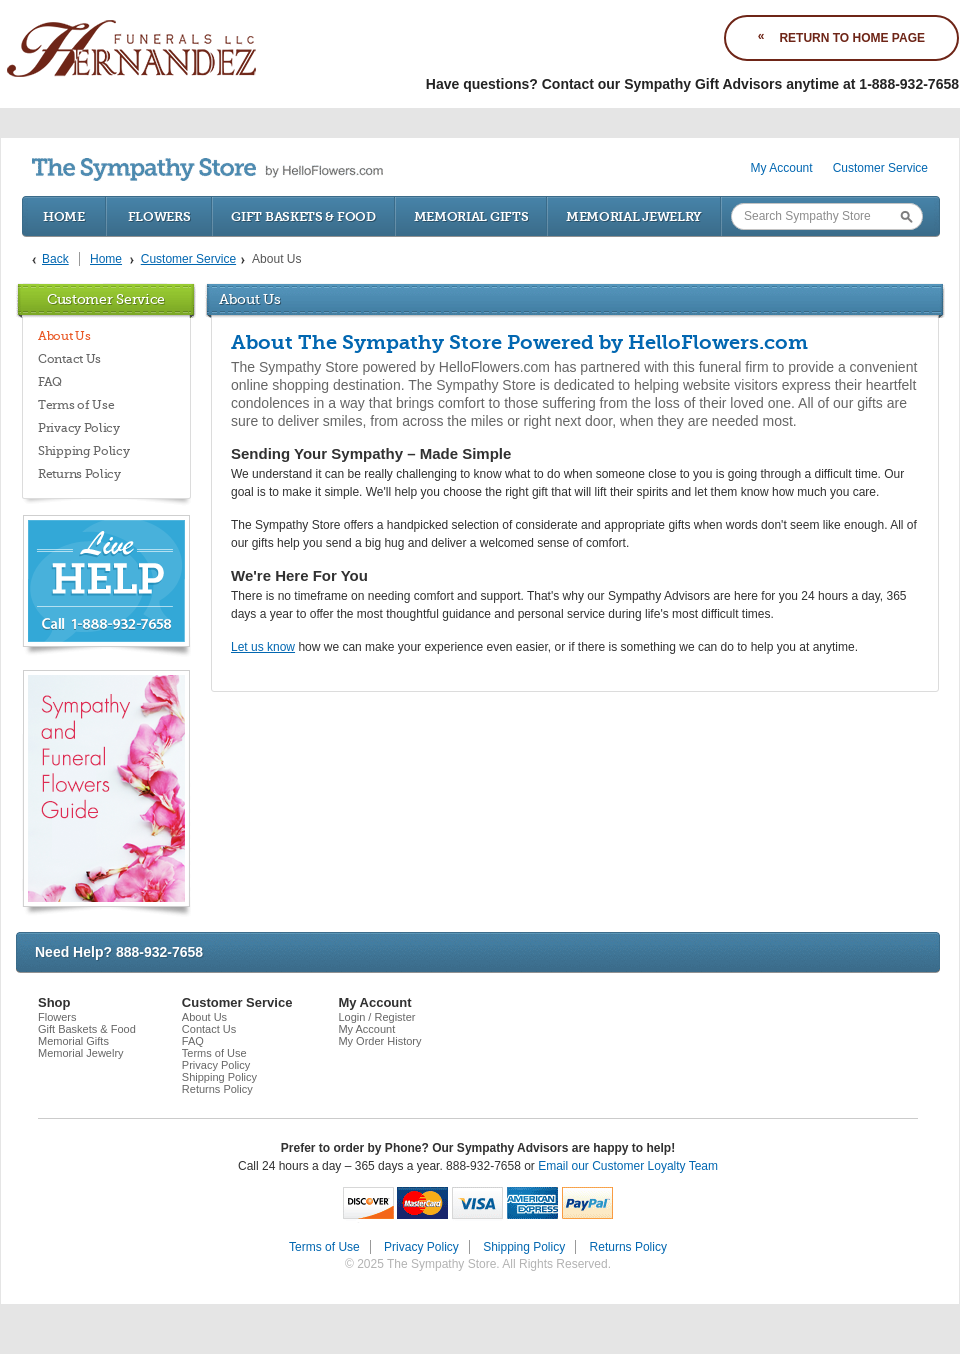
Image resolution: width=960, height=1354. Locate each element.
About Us (64, 336)
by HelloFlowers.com (207, 169)
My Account (782, 168)
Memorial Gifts (471, 216)
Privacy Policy (79, 428)
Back (55, 259)
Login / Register (376, 1017)
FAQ (50, 382)
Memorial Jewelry (634, 216)
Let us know (263, 647)
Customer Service (880, 168)
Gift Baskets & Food (303, 216)
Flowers (159, 216)
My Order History (379, 1041)
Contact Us (69, 359)
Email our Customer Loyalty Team (628, 1166)
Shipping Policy (84, 451)
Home (64, 216)
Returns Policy (79, 474)
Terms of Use (76, 405)
